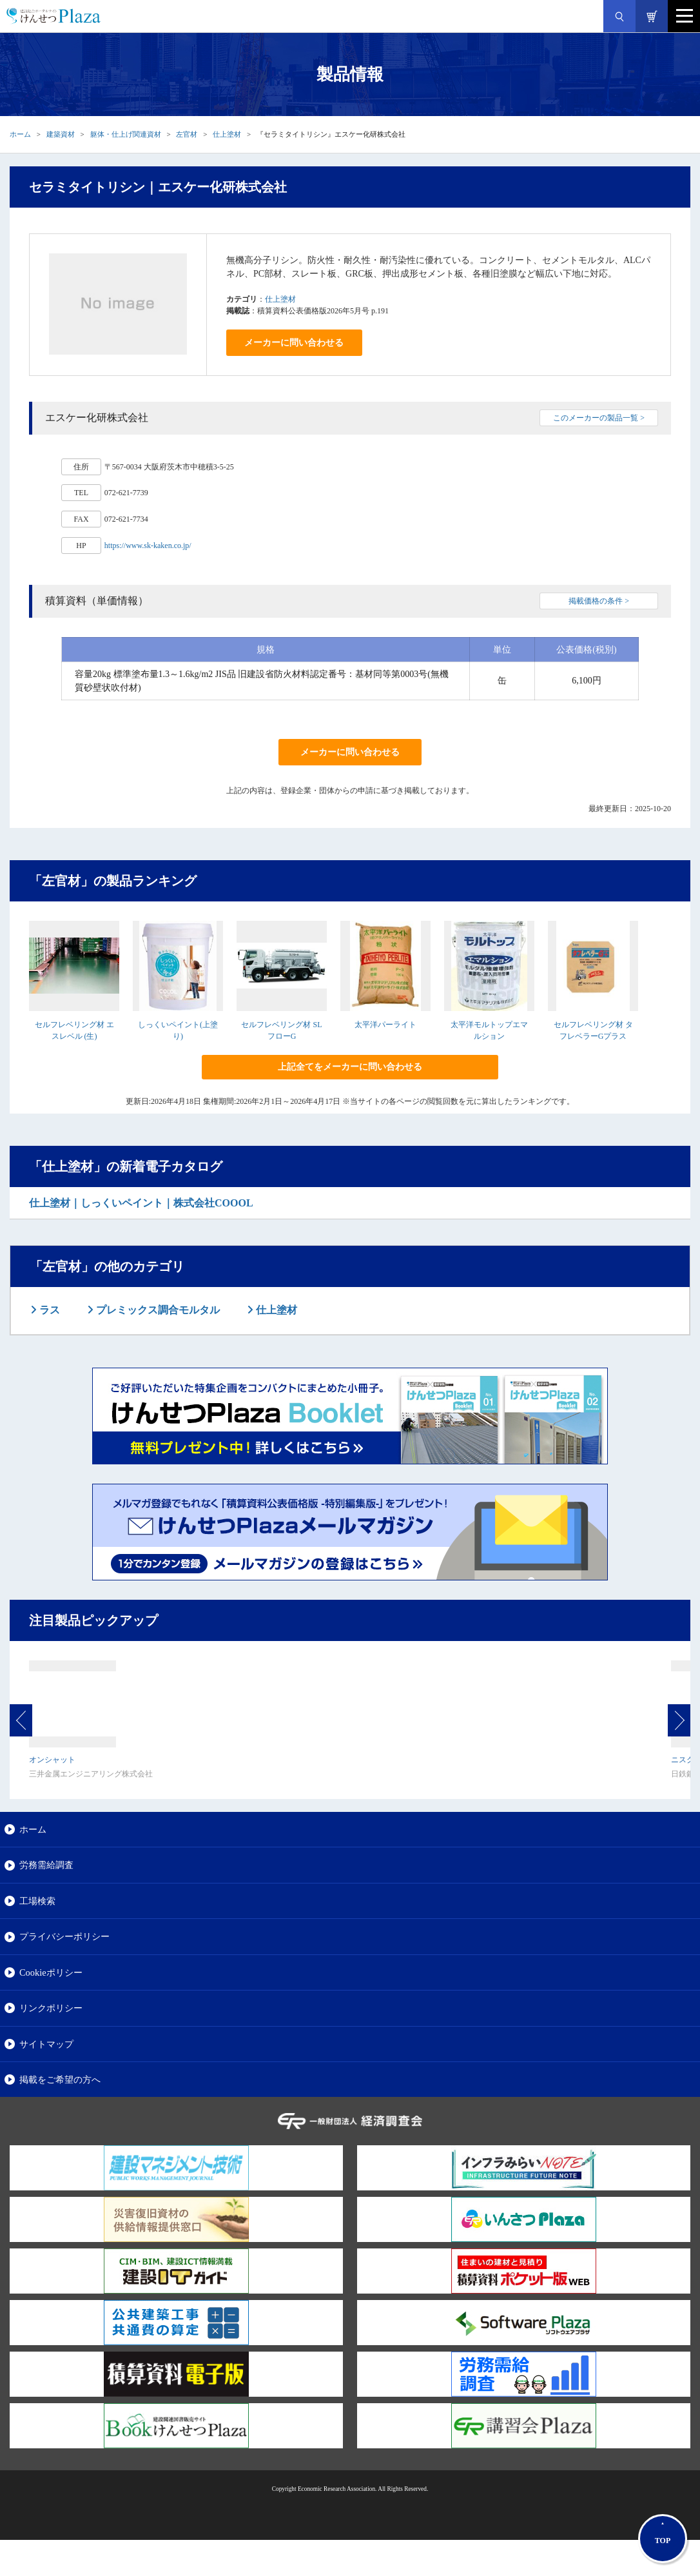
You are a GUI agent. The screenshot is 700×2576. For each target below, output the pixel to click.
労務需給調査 (46, 1865)
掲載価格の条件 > (599, 600)
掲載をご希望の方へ (60, 2079)
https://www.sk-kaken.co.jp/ (147, 545)
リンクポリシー (51, 2008)
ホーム (20, 134)
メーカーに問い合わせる (294, 343)
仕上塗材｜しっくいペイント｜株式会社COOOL (141, 1202)
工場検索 (37, 1901)
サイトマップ (46, 2044)
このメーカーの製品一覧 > (599, 417)
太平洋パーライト (385, 1024)
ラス (48, 1309)
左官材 (186, 134)
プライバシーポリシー (64, 1936)
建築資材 (60, 134)
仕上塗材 (227, 134)
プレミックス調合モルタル (156, 1309)
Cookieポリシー (51, 1972)
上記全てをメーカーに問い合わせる (350, 1067)
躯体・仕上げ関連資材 (125, 134)
